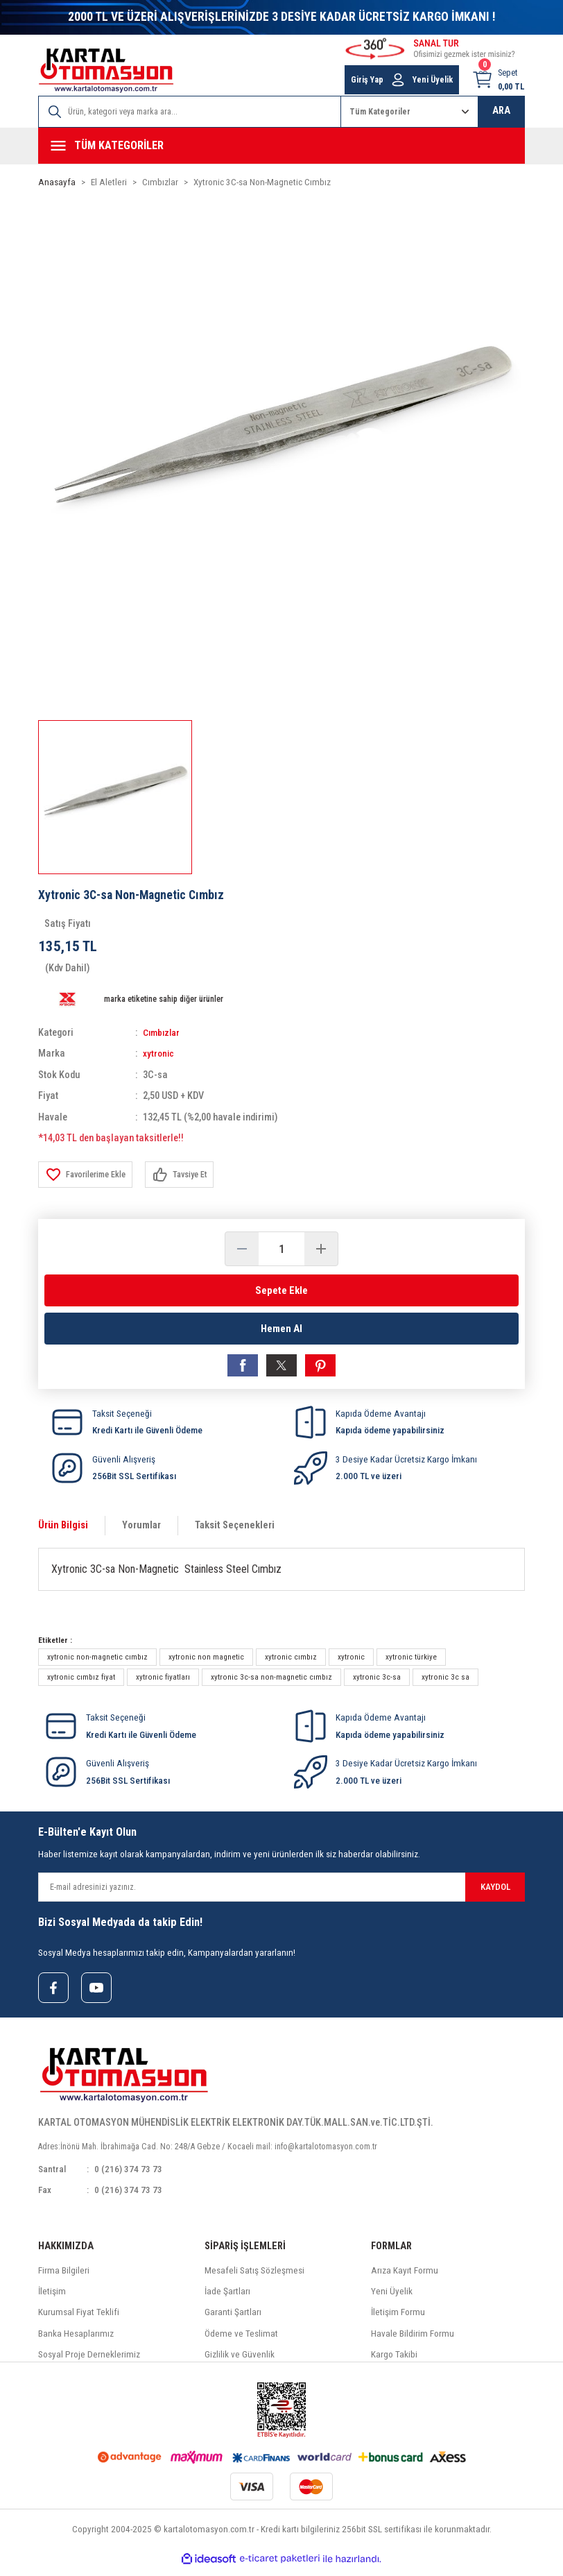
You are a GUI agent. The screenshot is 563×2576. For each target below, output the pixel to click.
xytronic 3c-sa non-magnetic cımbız (271, 1682)
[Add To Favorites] (88, 1174)
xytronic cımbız (291, 1662)
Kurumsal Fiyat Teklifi (78, 2319)
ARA (501, 111)
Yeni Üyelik (392, 2299)
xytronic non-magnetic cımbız (97, 1662)
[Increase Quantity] (321, 1248)
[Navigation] (281, 146)
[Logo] (106, 70)
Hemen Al (281, 1330)
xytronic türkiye (411, 1662)
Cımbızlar (163, 1033)
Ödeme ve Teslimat (241, 2340)
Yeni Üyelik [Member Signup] (433, 80)
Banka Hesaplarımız (76, 2340)
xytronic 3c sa (445, 1682)
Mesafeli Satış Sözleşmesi (254, 2278)
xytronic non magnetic (206, 1662)
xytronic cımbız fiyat (81, 1682)
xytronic (159, 1053)
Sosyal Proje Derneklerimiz (89, 2362)
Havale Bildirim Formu (412, 2340)
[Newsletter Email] (281, 1892)
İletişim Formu (398, 2319)
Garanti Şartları (233, 2319)
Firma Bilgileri (63, 2278)
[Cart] (498, 80)
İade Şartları (227, 2299)
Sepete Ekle (281, 1290)
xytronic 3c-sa (377, 1682)
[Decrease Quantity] (242, 1248)
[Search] (189, 112)
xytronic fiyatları (163, 1682)
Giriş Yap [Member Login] (367, 80)
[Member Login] (398, 79)
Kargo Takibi (394, 2362)
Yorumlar (141, 1530)
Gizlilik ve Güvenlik (240, 2362)
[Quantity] (281, 1248)
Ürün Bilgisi (63, 1530)
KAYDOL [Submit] (495, 1892)
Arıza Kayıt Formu (404, 2278)
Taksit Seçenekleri (235, 1530)
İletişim (52, 2299)
